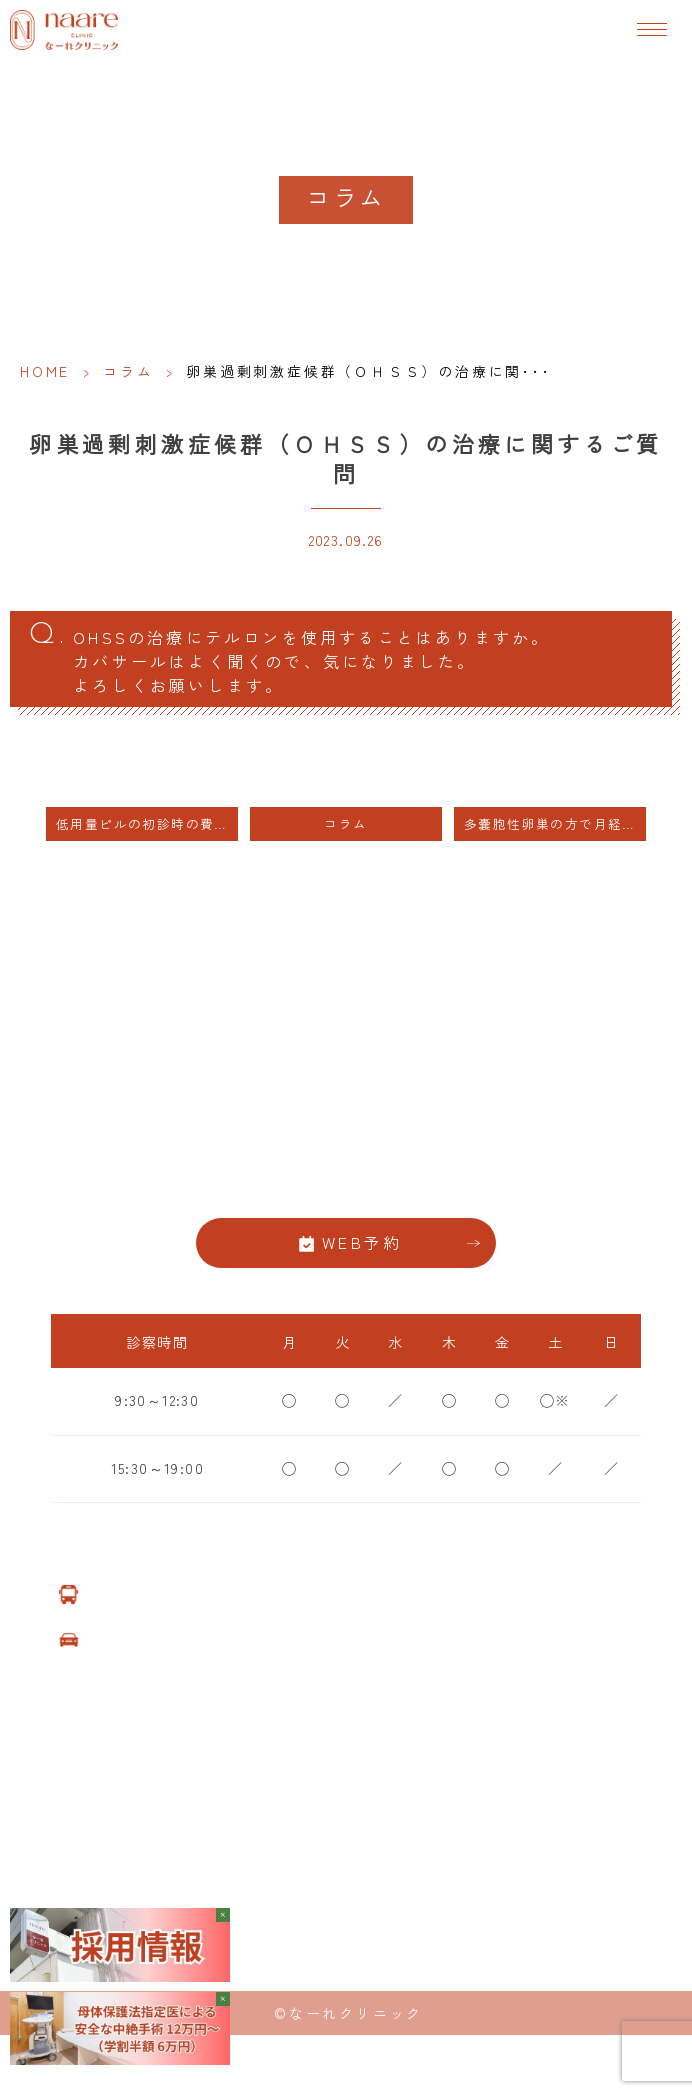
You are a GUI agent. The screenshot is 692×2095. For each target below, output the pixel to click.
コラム (128, 371)
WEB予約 (362, 1242)
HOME (45, 371)
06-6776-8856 (346, 1178)
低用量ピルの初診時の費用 (142, 823)
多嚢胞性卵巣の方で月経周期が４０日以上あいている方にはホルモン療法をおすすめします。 (555, 823)
